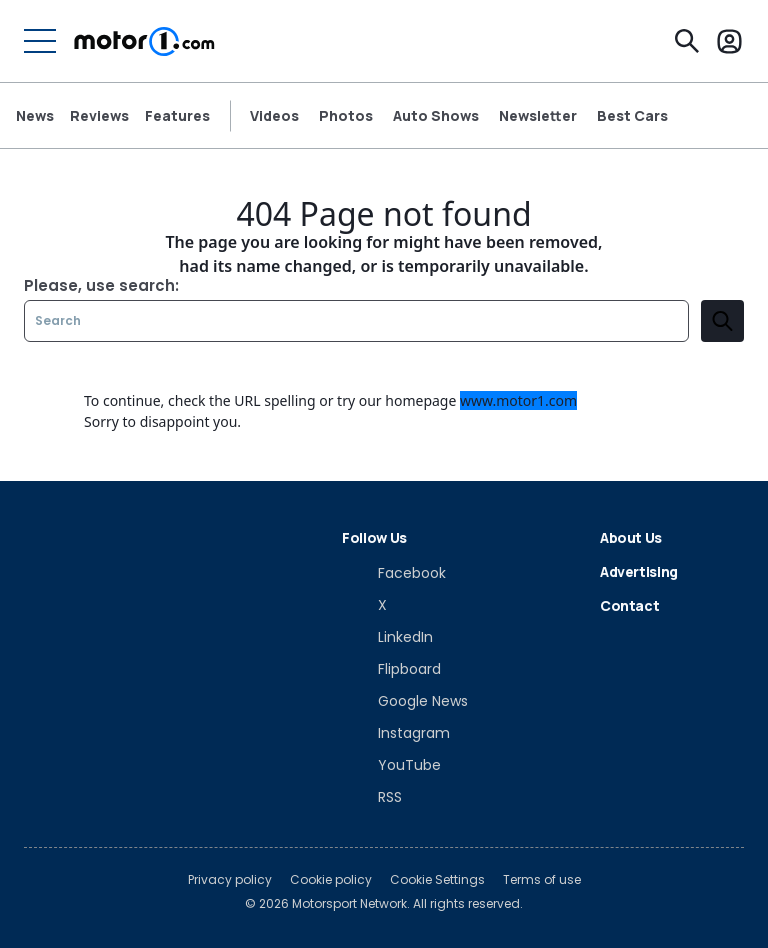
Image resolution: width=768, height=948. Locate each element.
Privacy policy (230, 880)
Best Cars (632, 116)
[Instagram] (396, 733)
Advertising (639, 571)
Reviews (99, 116)
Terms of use (542, 880)
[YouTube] (391, 765)
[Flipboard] (391, 669)
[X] (364, 605)
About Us (631, 537)
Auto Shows (436, 116)
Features (177, 116)
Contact (630, 605)
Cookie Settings (437, 880)
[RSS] (372, 797)
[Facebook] (394, 573)
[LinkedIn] (387, 637)
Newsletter (538, 116)
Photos (346, 116)
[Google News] (405, 701)
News (35, 116)
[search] (722, 321)
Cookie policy (331, 880)
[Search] (687, 41)
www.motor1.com (518, 400)
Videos (274, 116)
